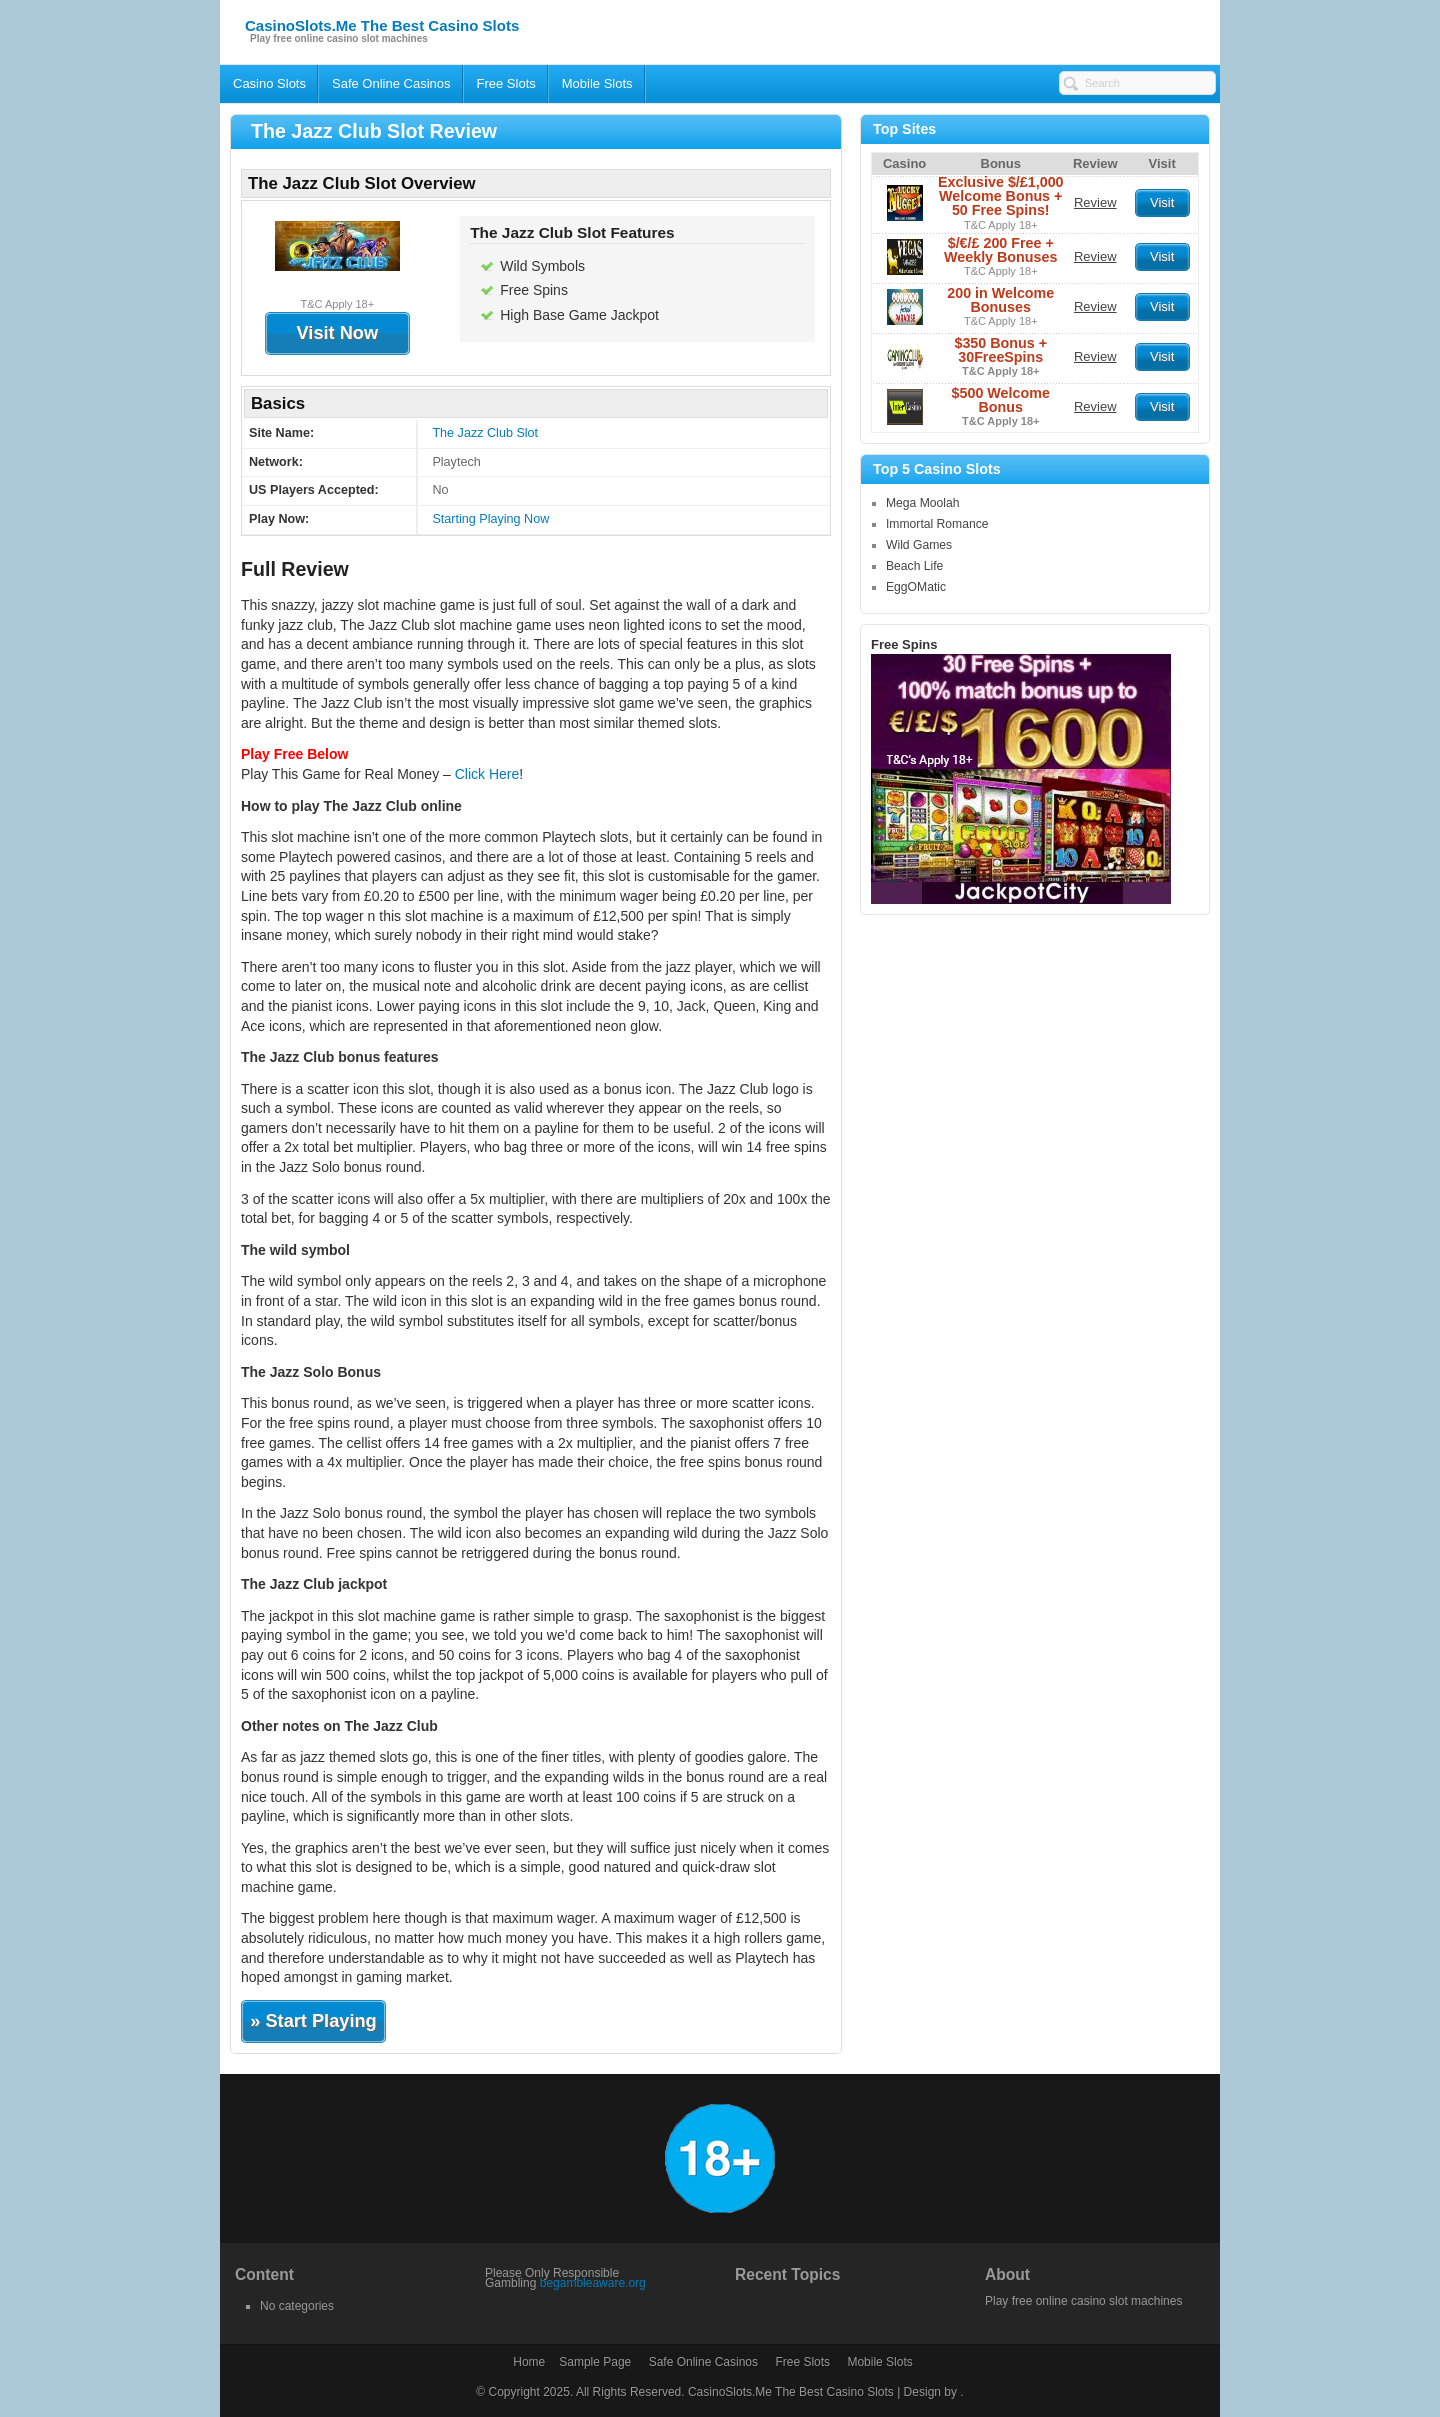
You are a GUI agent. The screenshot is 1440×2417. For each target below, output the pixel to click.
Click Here (487, 774)
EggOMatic (916, 587)
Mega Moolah (923, 503)
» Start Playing (313, 2021)
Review (1095, 202)
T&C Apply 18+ (1001, 225)
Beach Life (914, 566)
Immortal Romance (937, 524)
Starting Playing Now (490, 519)
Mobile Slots (597, 83)
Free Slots (506, 83)
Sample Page (595, 2362)
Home (529, 2362)
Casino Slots (269, 83)
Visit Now (338, 333)
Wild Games (919, 545)
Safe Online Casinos (391, 83)
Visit (1162, 202)
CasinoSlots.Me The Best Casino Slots (382, 25)
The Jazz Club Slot (485, 433)
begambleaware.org (593, 2283)
